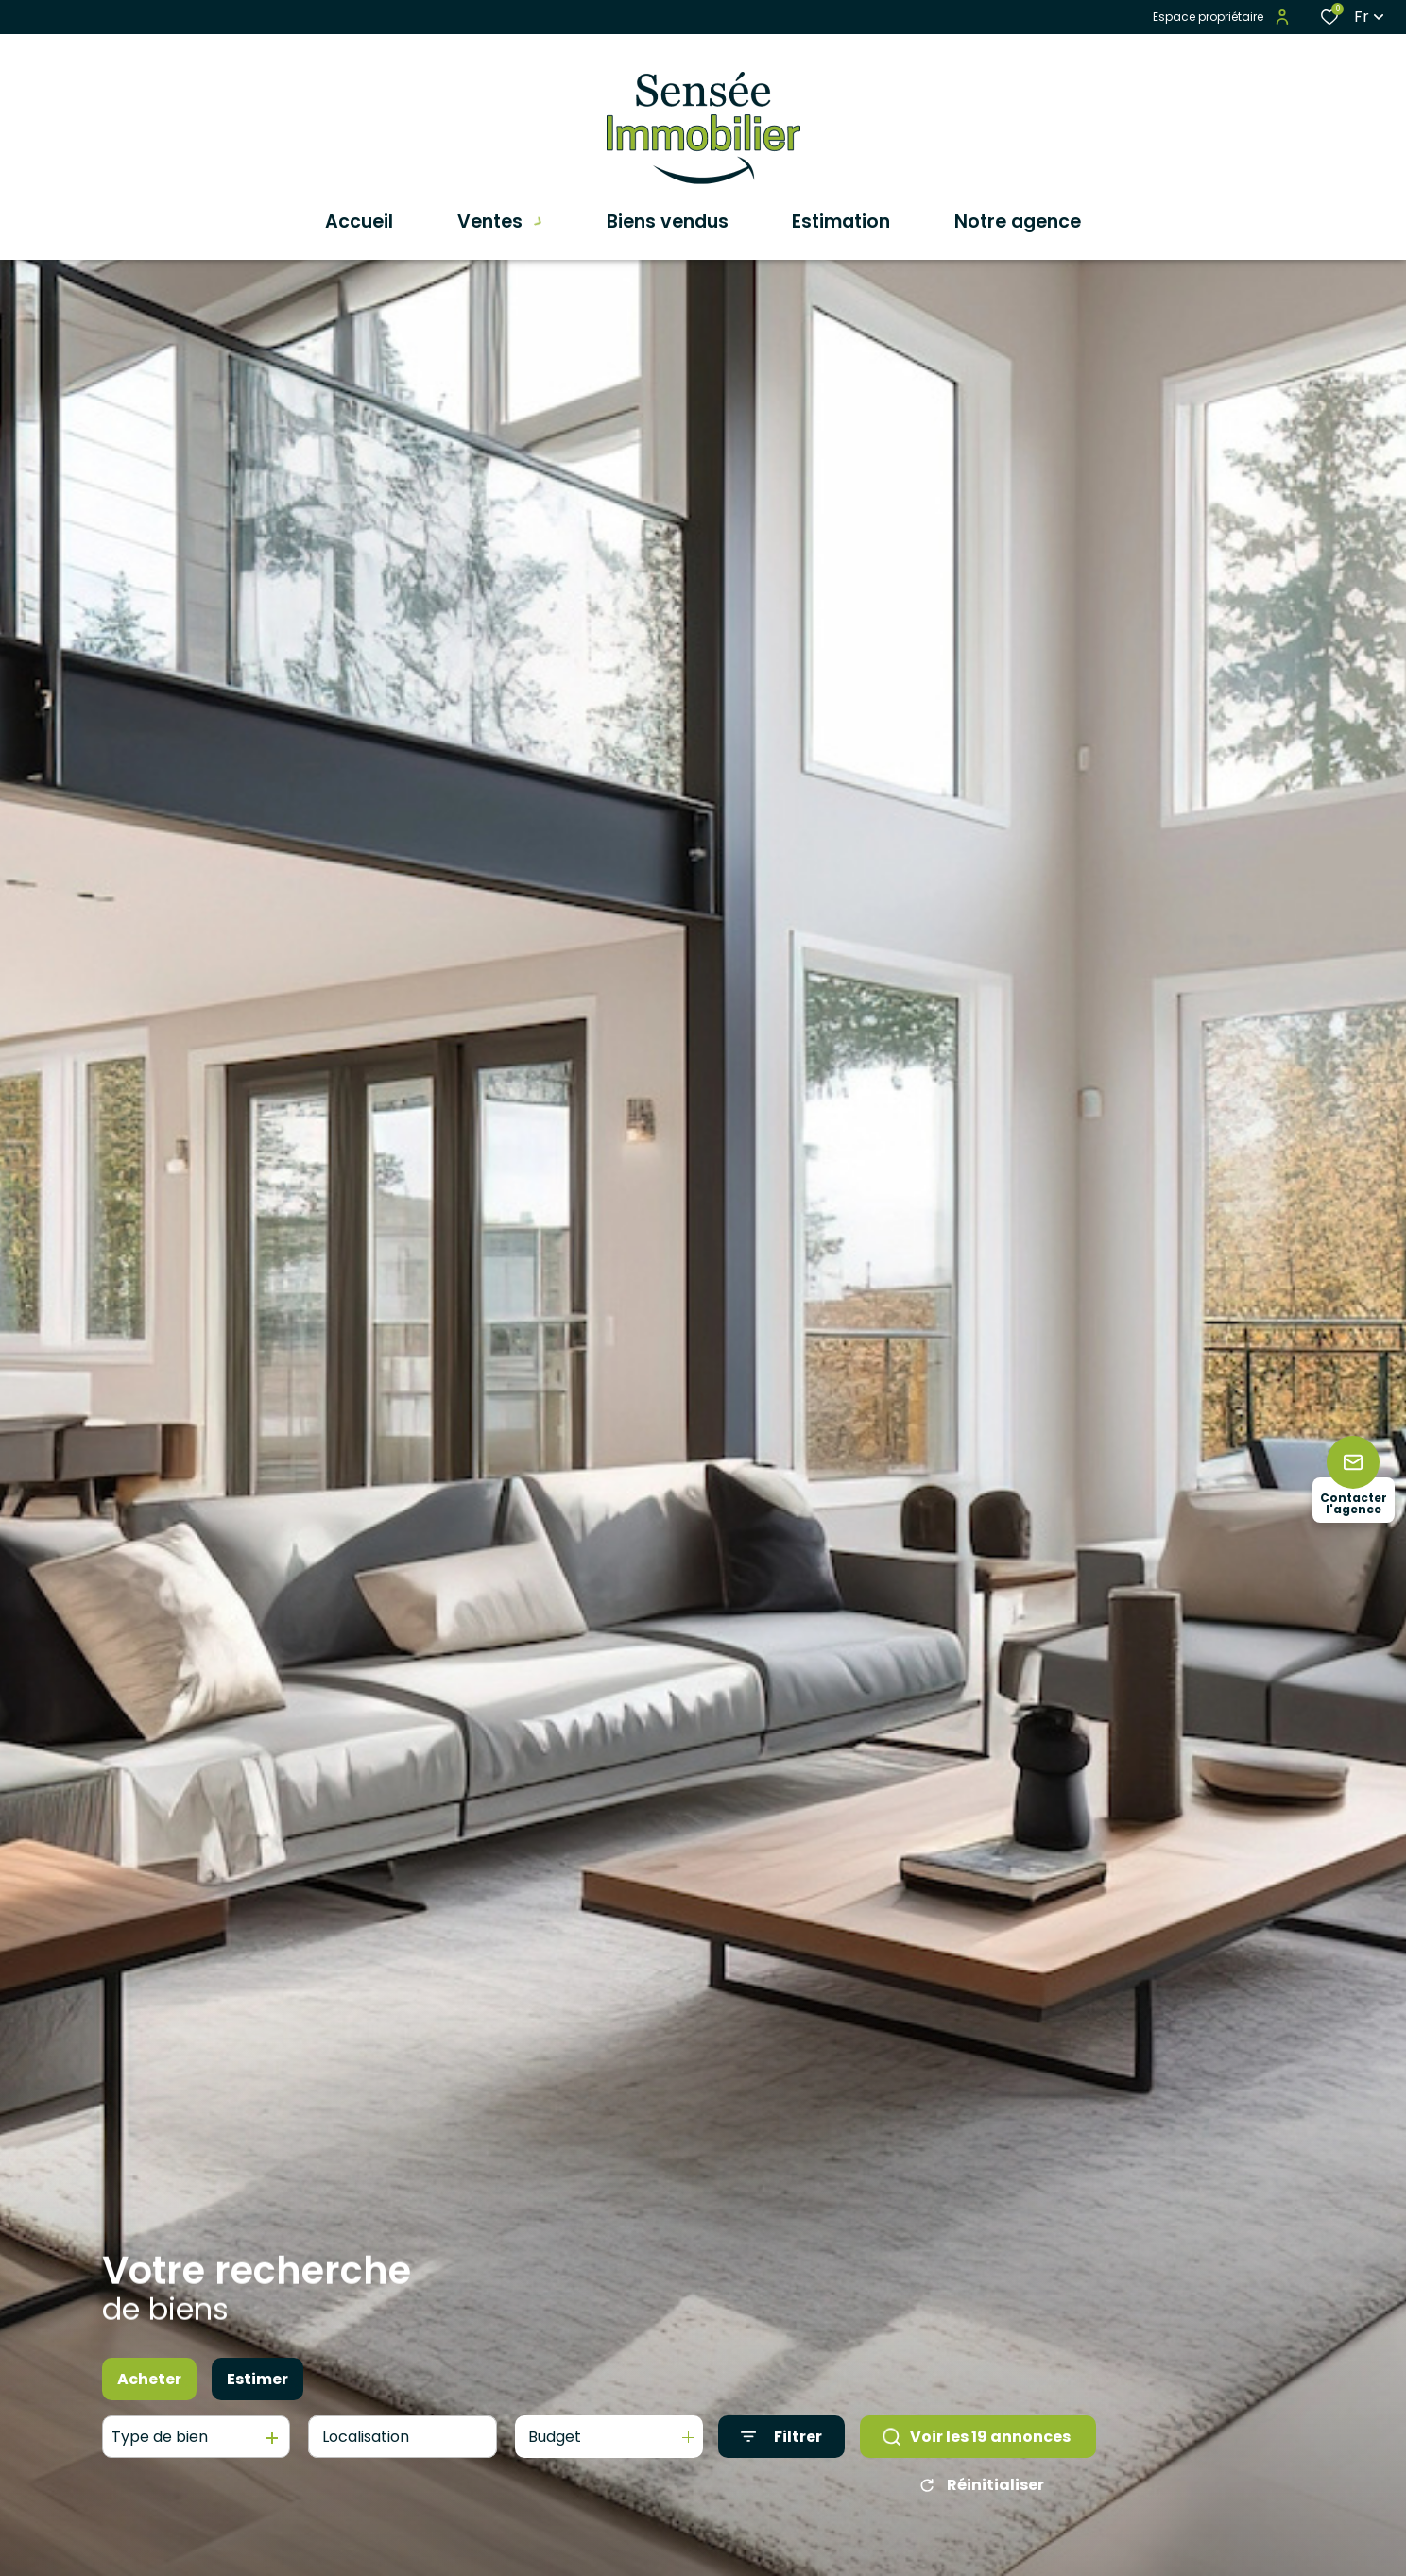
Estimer (257, 2379)
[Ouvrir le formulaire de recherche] (781, 2437)
